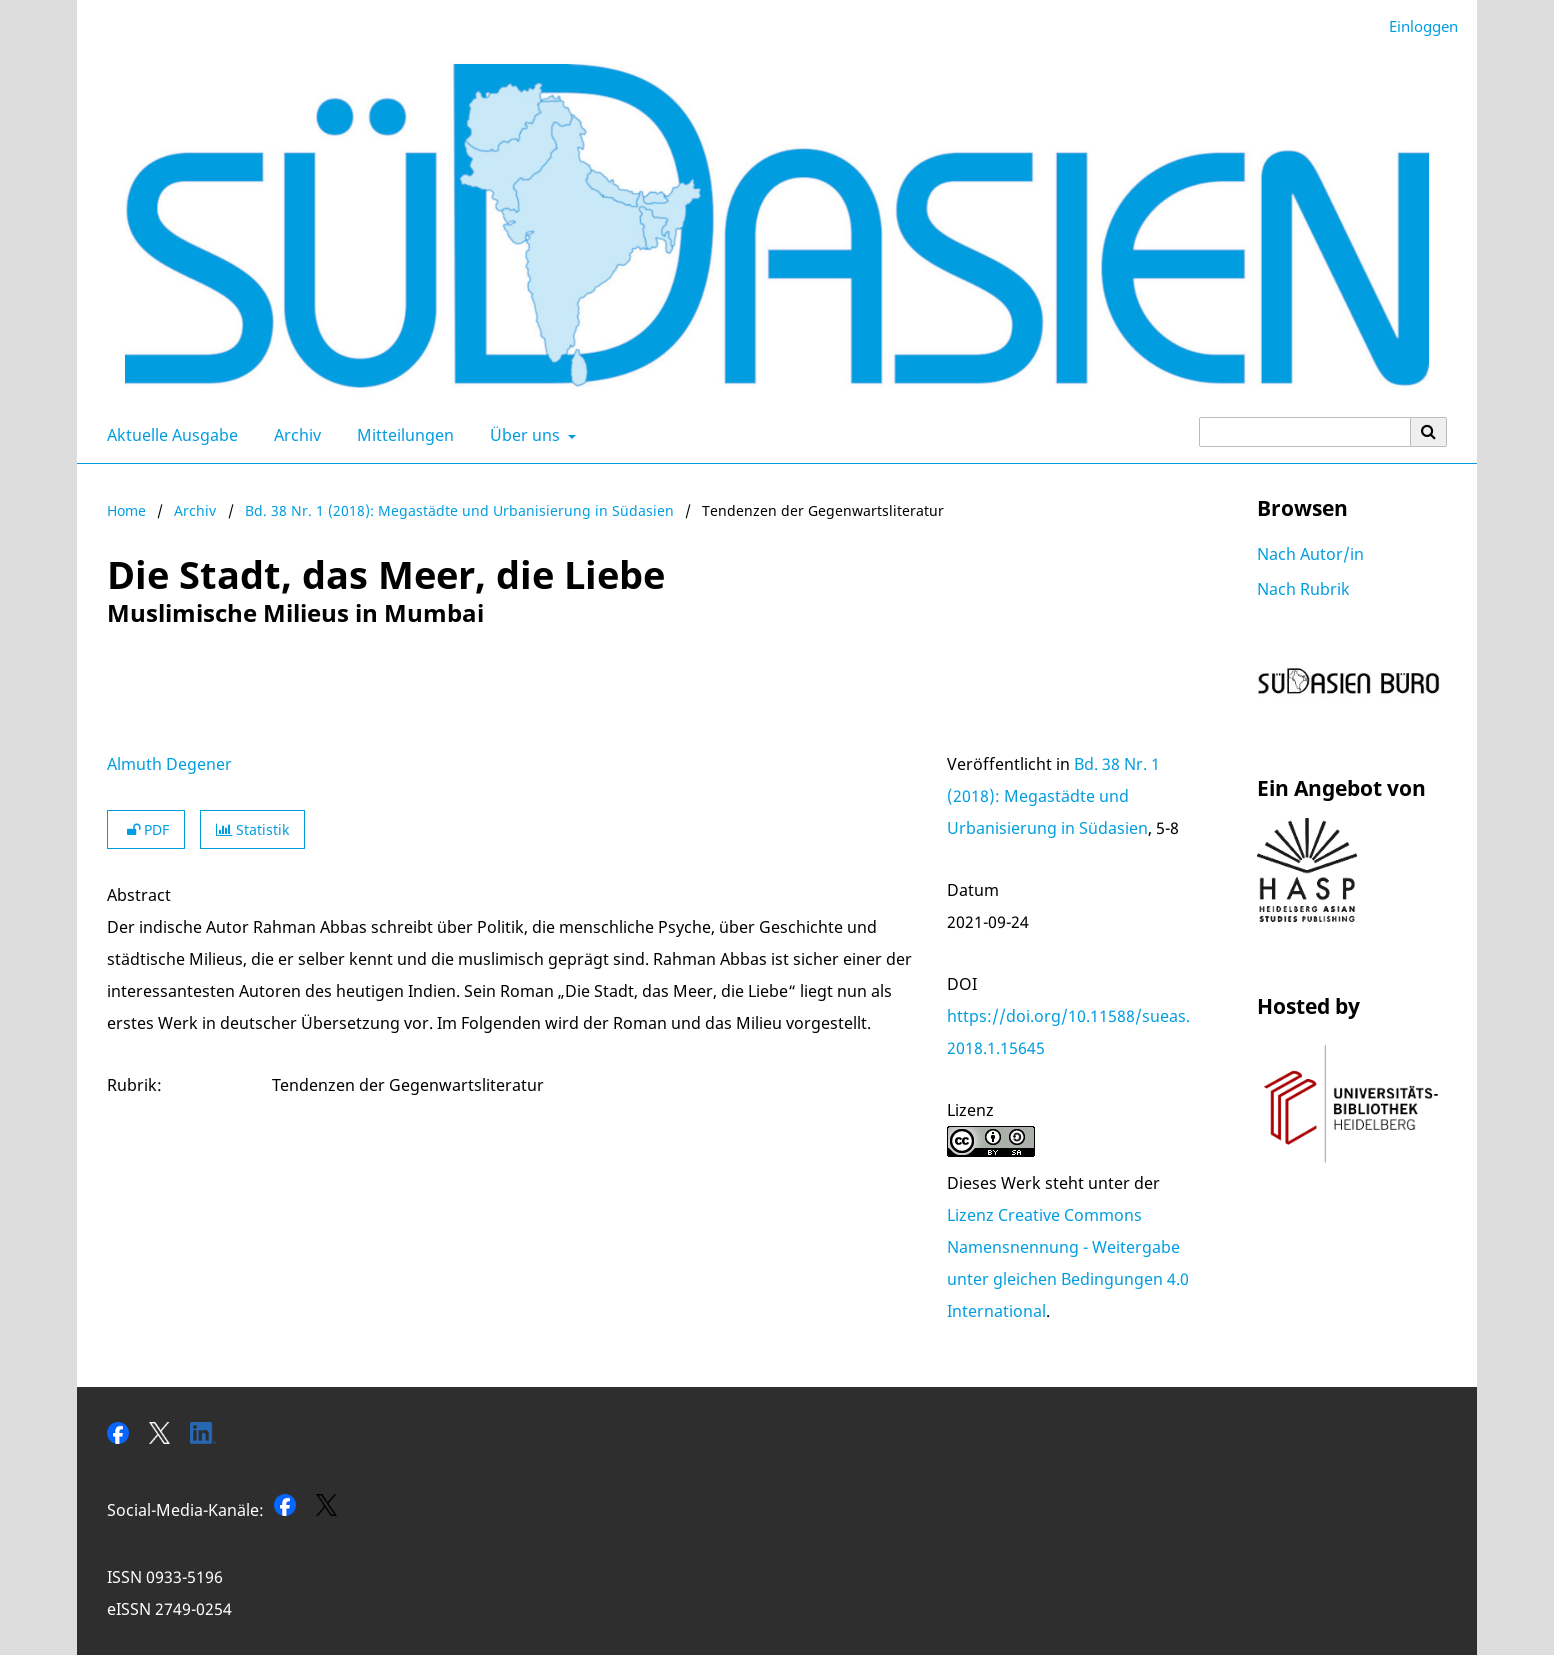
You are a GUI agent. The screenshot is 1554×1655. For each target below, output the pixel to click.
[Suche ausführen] (1429, 432)
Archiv (293, 435)
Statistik (252, 829)
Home (126, 510)
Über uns (523, 435)
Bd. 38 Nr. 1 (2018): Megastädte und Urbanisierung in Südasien (459, 510)
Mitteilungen (401, 435)
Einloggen (1416, 26)
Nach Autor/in (1310, 554)
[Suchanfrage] (1305, 432)
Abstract (139, 895)
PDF (146, 829)
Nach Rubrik (1303, 589)
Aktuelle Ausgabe (168, 435)
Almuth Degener (169, 764)
